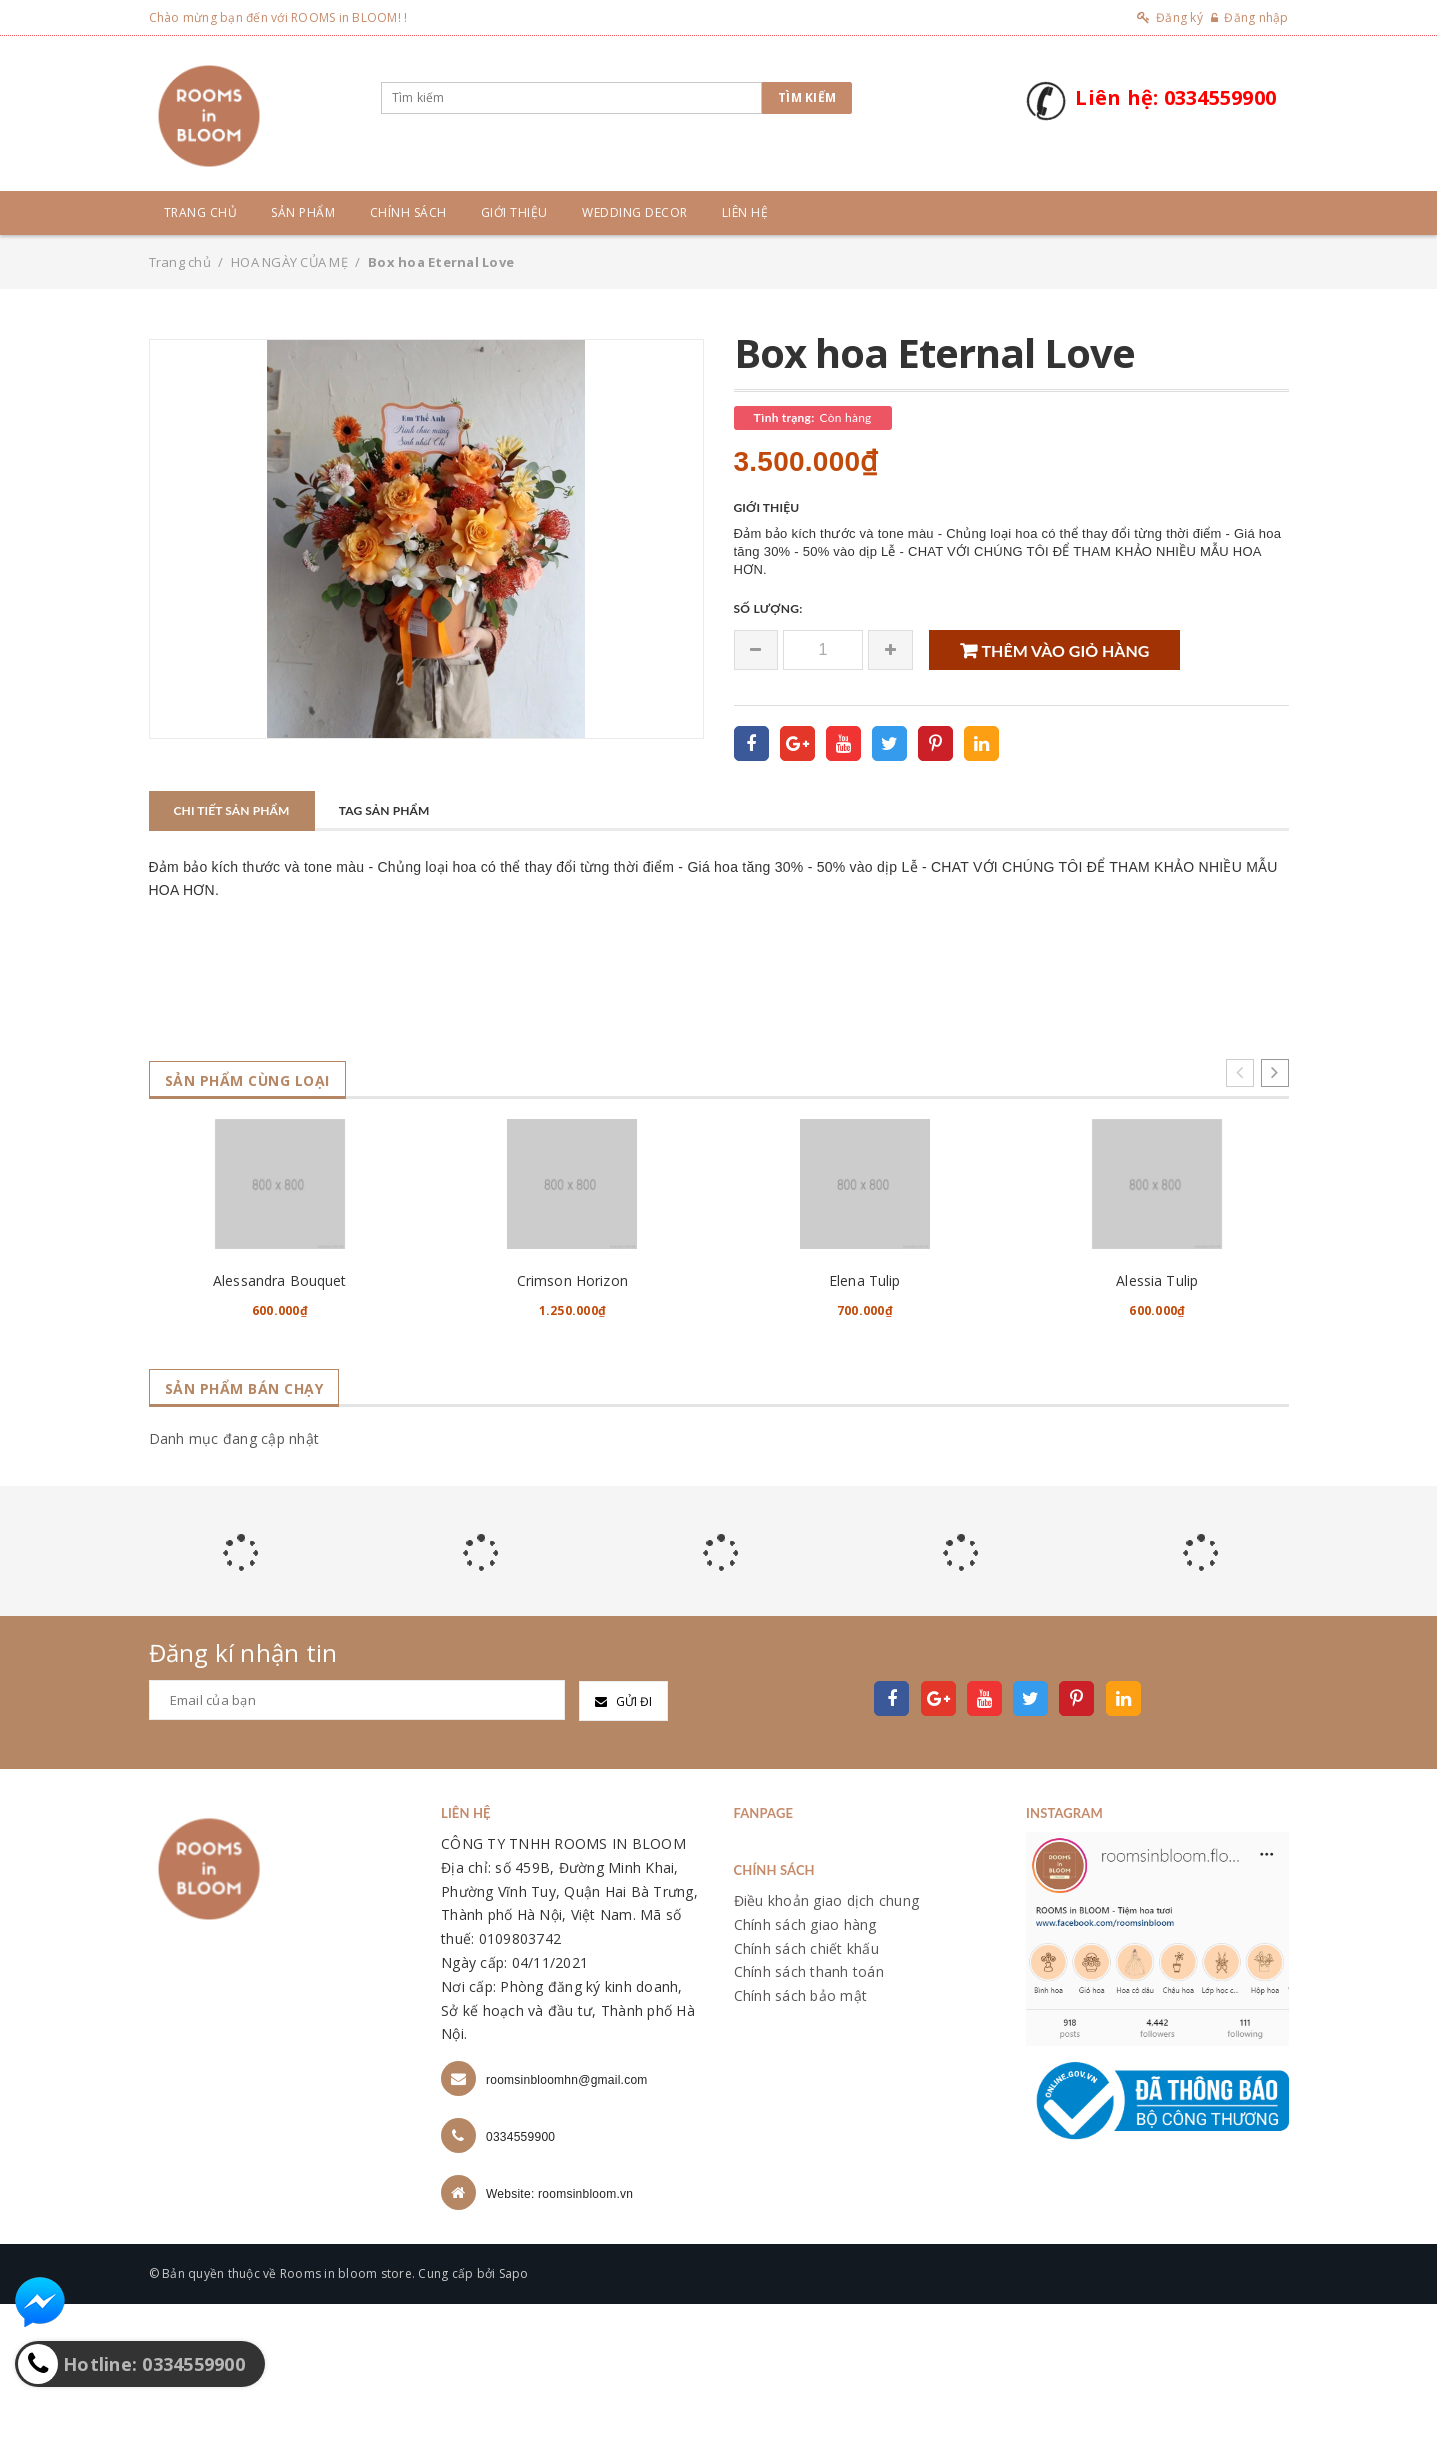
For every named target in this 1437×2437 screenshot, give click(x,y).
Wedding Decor (635, 212)
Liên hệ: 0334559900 (1175, 97)
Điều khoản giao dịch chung (827, 2032)
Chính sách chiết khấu (806, 2080)
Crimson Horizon (572, 1412)
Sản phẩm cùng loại (259, 1080)
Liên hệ (745, 212)
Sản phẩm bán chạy (255, 1521)
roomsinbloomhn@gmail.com (567, 2213)
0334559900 (520, 2270)
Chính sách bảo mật (801, 2128)
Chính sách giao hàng (805, 2056)
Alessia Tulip (1157, 1412)
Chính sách (408, 212)
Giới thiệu (514, 212)
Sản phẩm (303, 212)
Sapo (514, 2406)
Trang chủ (201, 212)
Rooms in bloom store (346, 2406)
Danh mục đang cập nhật (234, 1571)
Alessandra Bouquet (280, 1412)
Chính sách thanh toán (809, 2104)
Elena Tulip (865, 1412)
